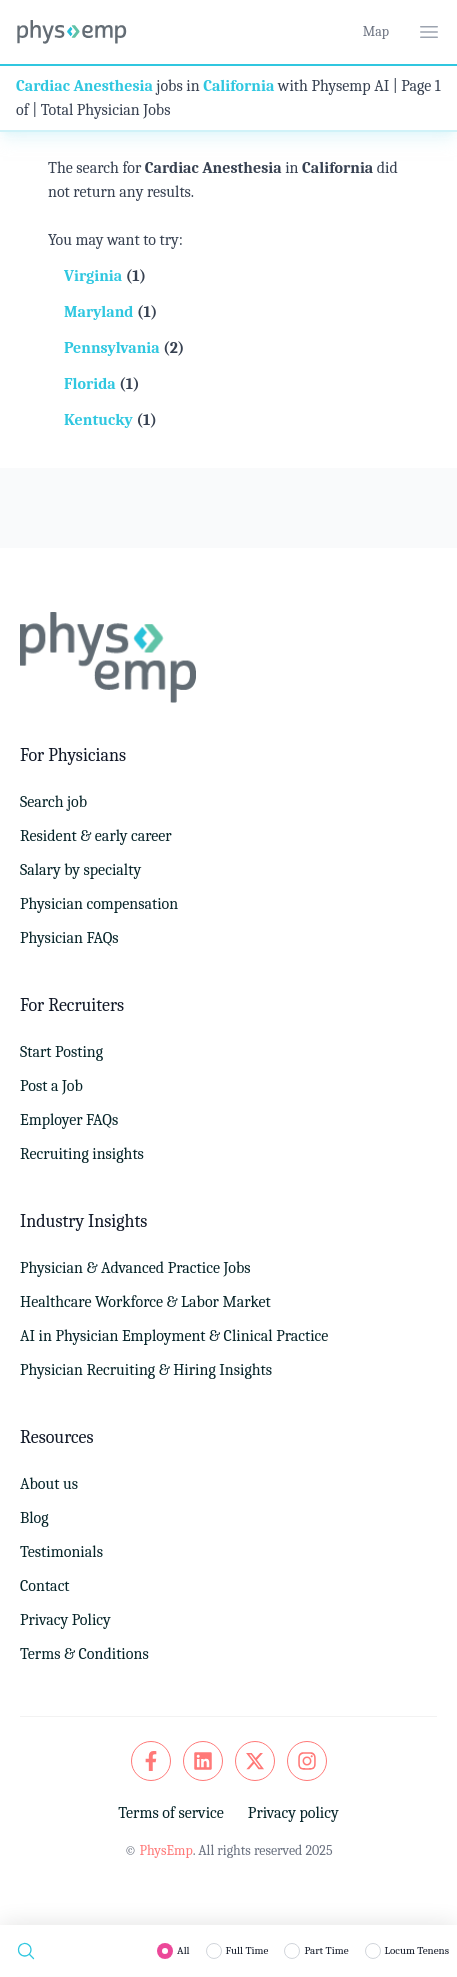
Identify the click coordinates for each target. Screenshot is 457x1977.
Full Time (247, 1950)
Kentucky (100, 420)
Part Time (326, 1950)
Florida (91, 384)
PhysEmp (165, 1850)
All (183, 1950)
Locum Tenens (417, 1950)
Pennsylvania (113, 348)
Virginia (95, 276)
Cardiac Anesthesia (84, 86)
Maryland (100, 312)
